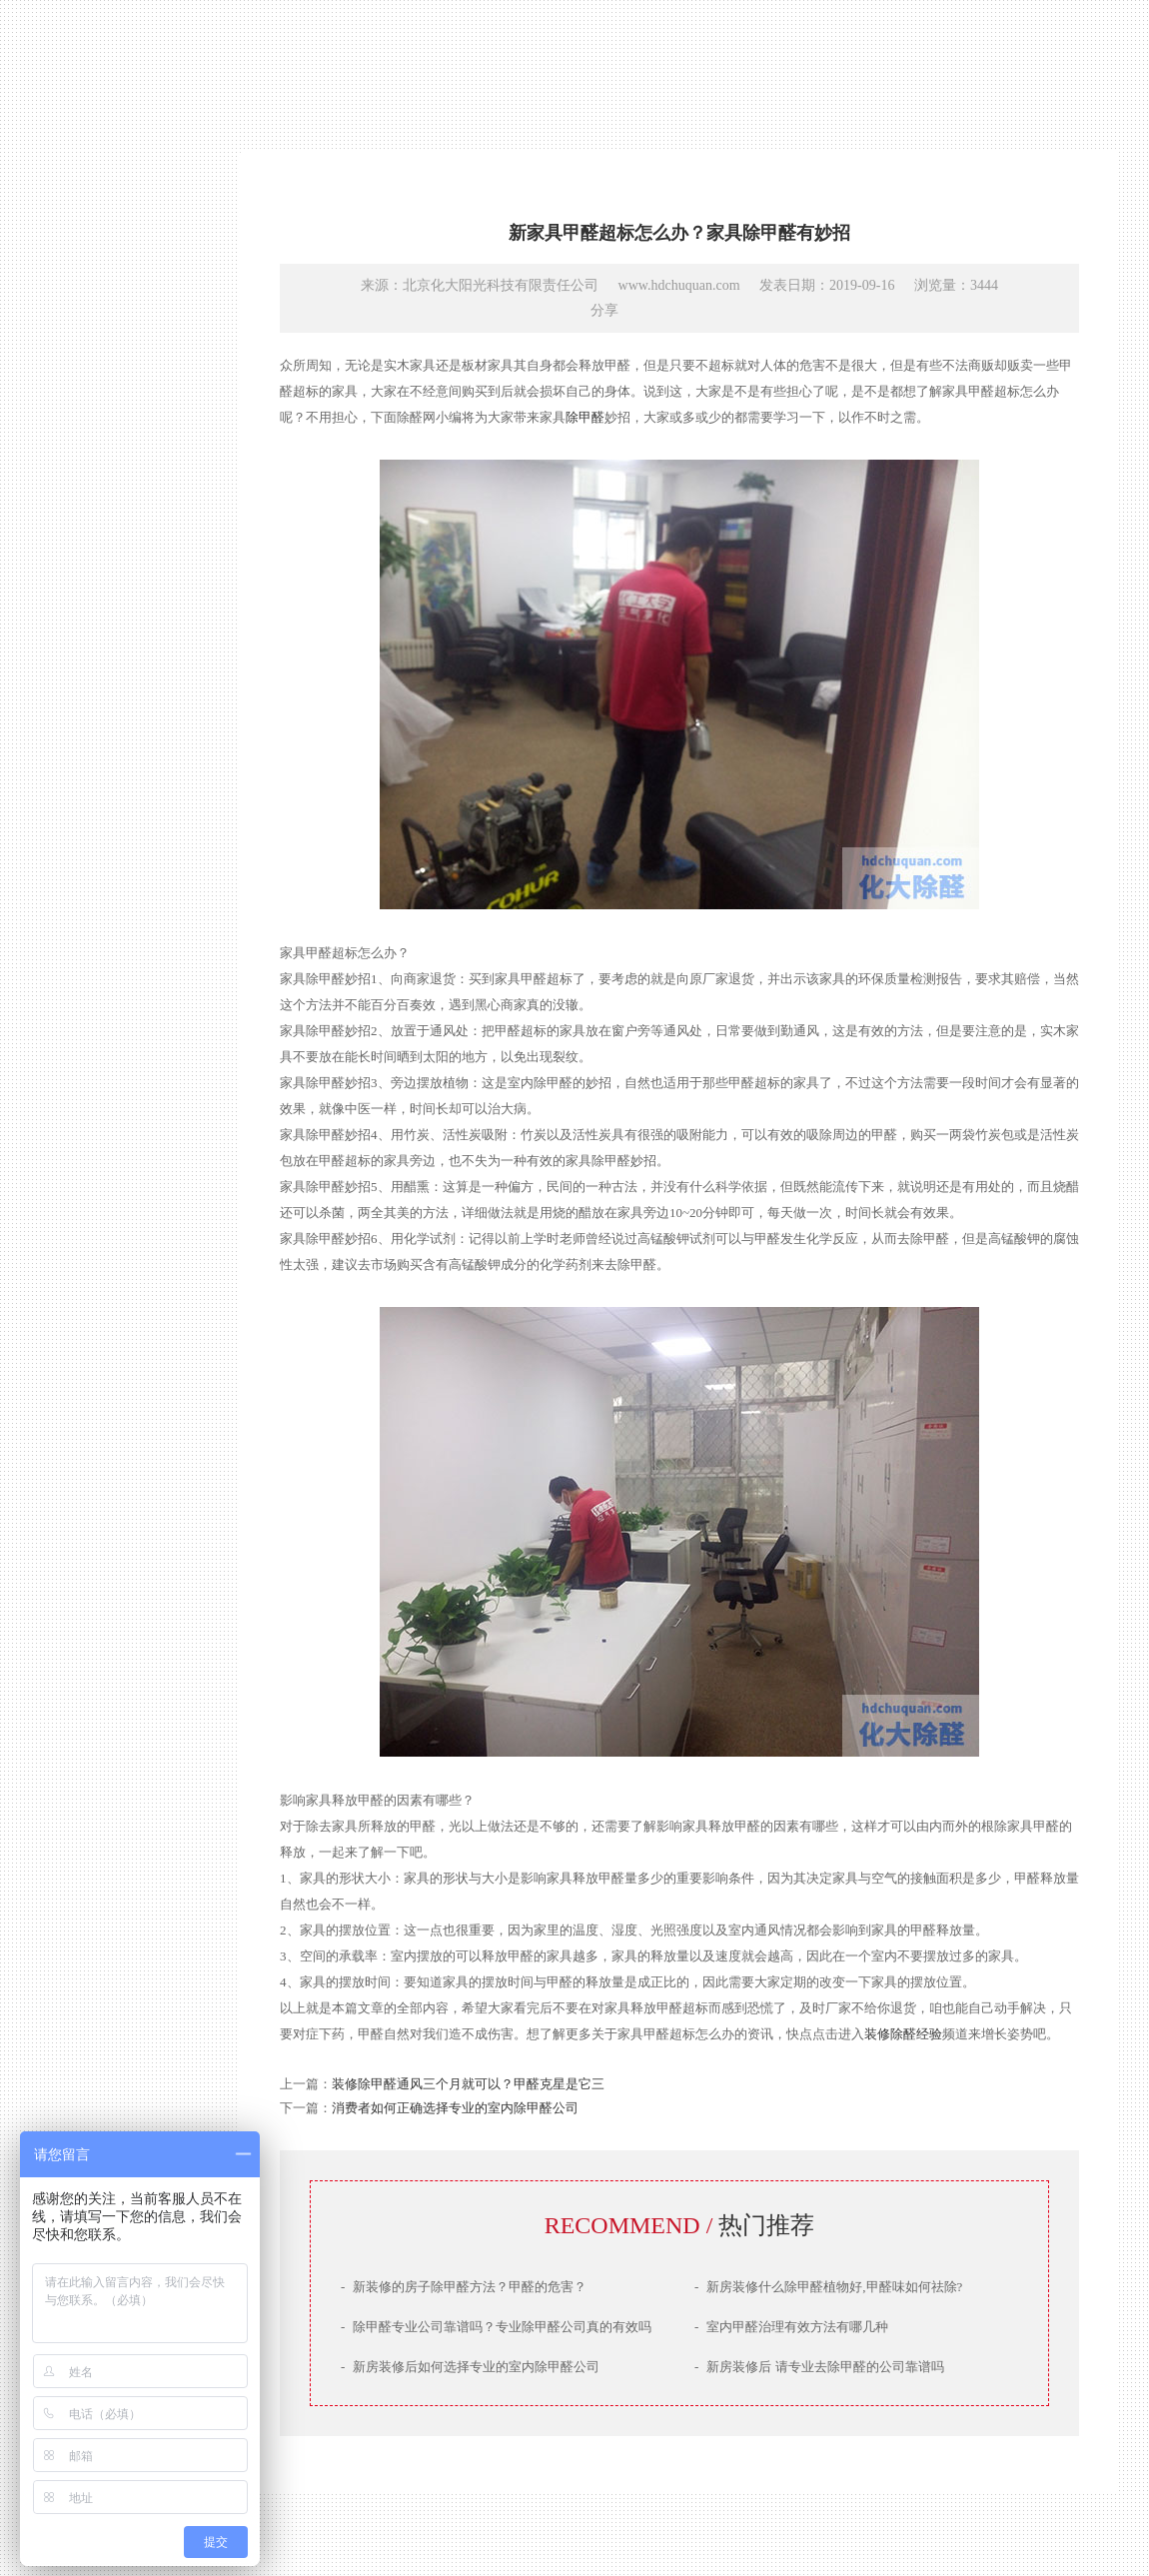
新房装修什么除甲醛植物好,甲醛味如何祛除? (828, 2286)
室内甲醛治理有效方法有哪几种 (791, 2326)
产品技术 (105, 1377)
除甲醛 (585, 417)
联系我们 (105, 1485)
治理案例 (105, 1413)
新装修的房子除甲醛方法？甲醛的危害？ (463, 2286)
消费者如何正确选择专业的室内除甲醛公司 (455, 2107)
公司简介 (105, 1341)
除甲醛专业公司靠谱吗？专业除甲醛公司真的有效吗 (496, 2326)
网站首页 (105, 1305)
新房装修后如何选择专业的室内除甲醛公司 (470, 2366)
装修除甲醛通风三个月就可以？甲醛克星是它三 (468, 2083)
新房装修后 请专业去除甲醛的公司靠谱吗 (819, 2366)
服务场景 (105, 1449)
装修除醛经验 (903, 2033)
